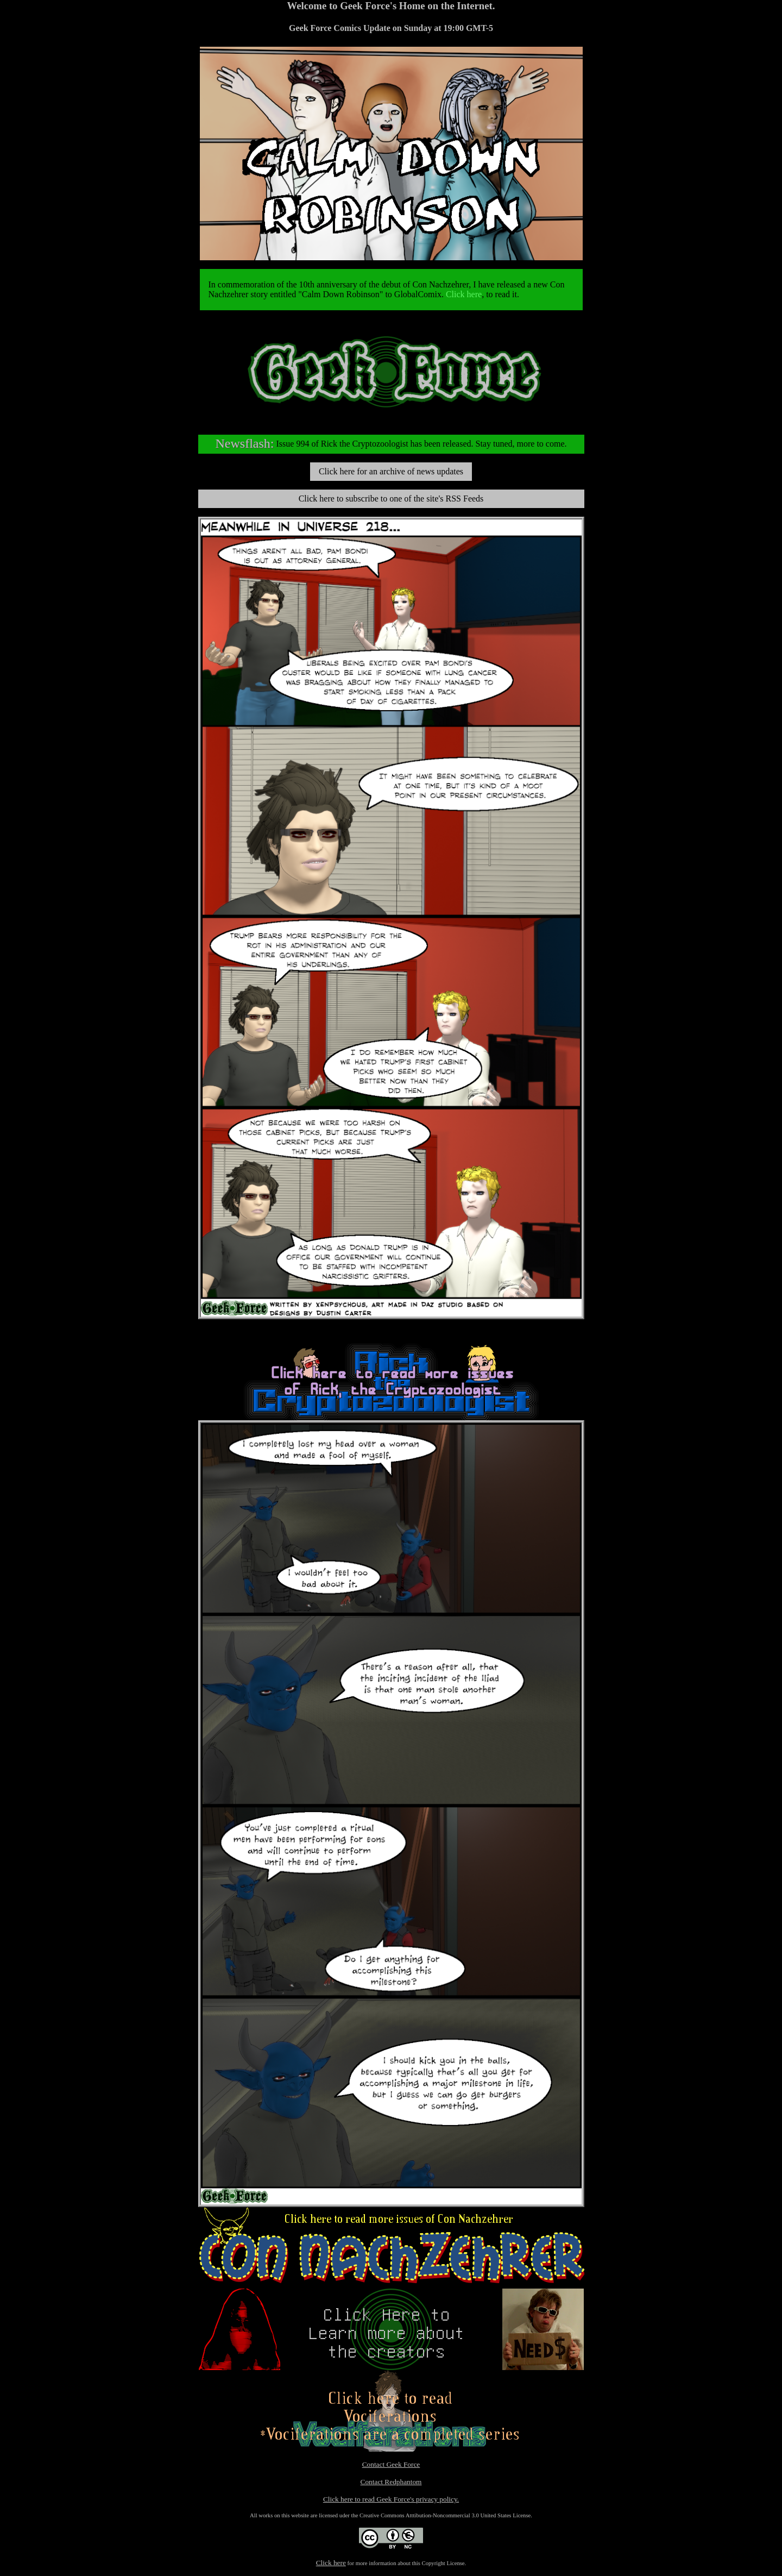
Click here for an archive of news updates (391, 471)
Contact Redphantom (391, 2482)
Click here (464, 294)
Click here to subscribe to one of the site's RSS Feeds (391, 498)
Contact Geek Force (391, 2464)
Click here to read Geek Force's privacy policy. (391, 2499)
